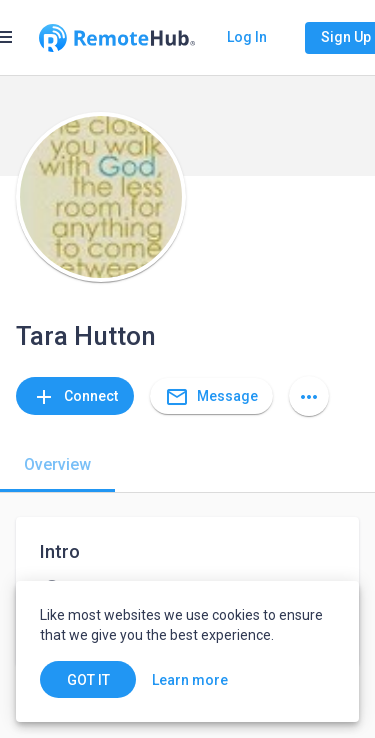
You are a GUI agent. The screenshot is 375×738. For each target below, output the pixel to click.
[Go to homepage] (117, 38)
